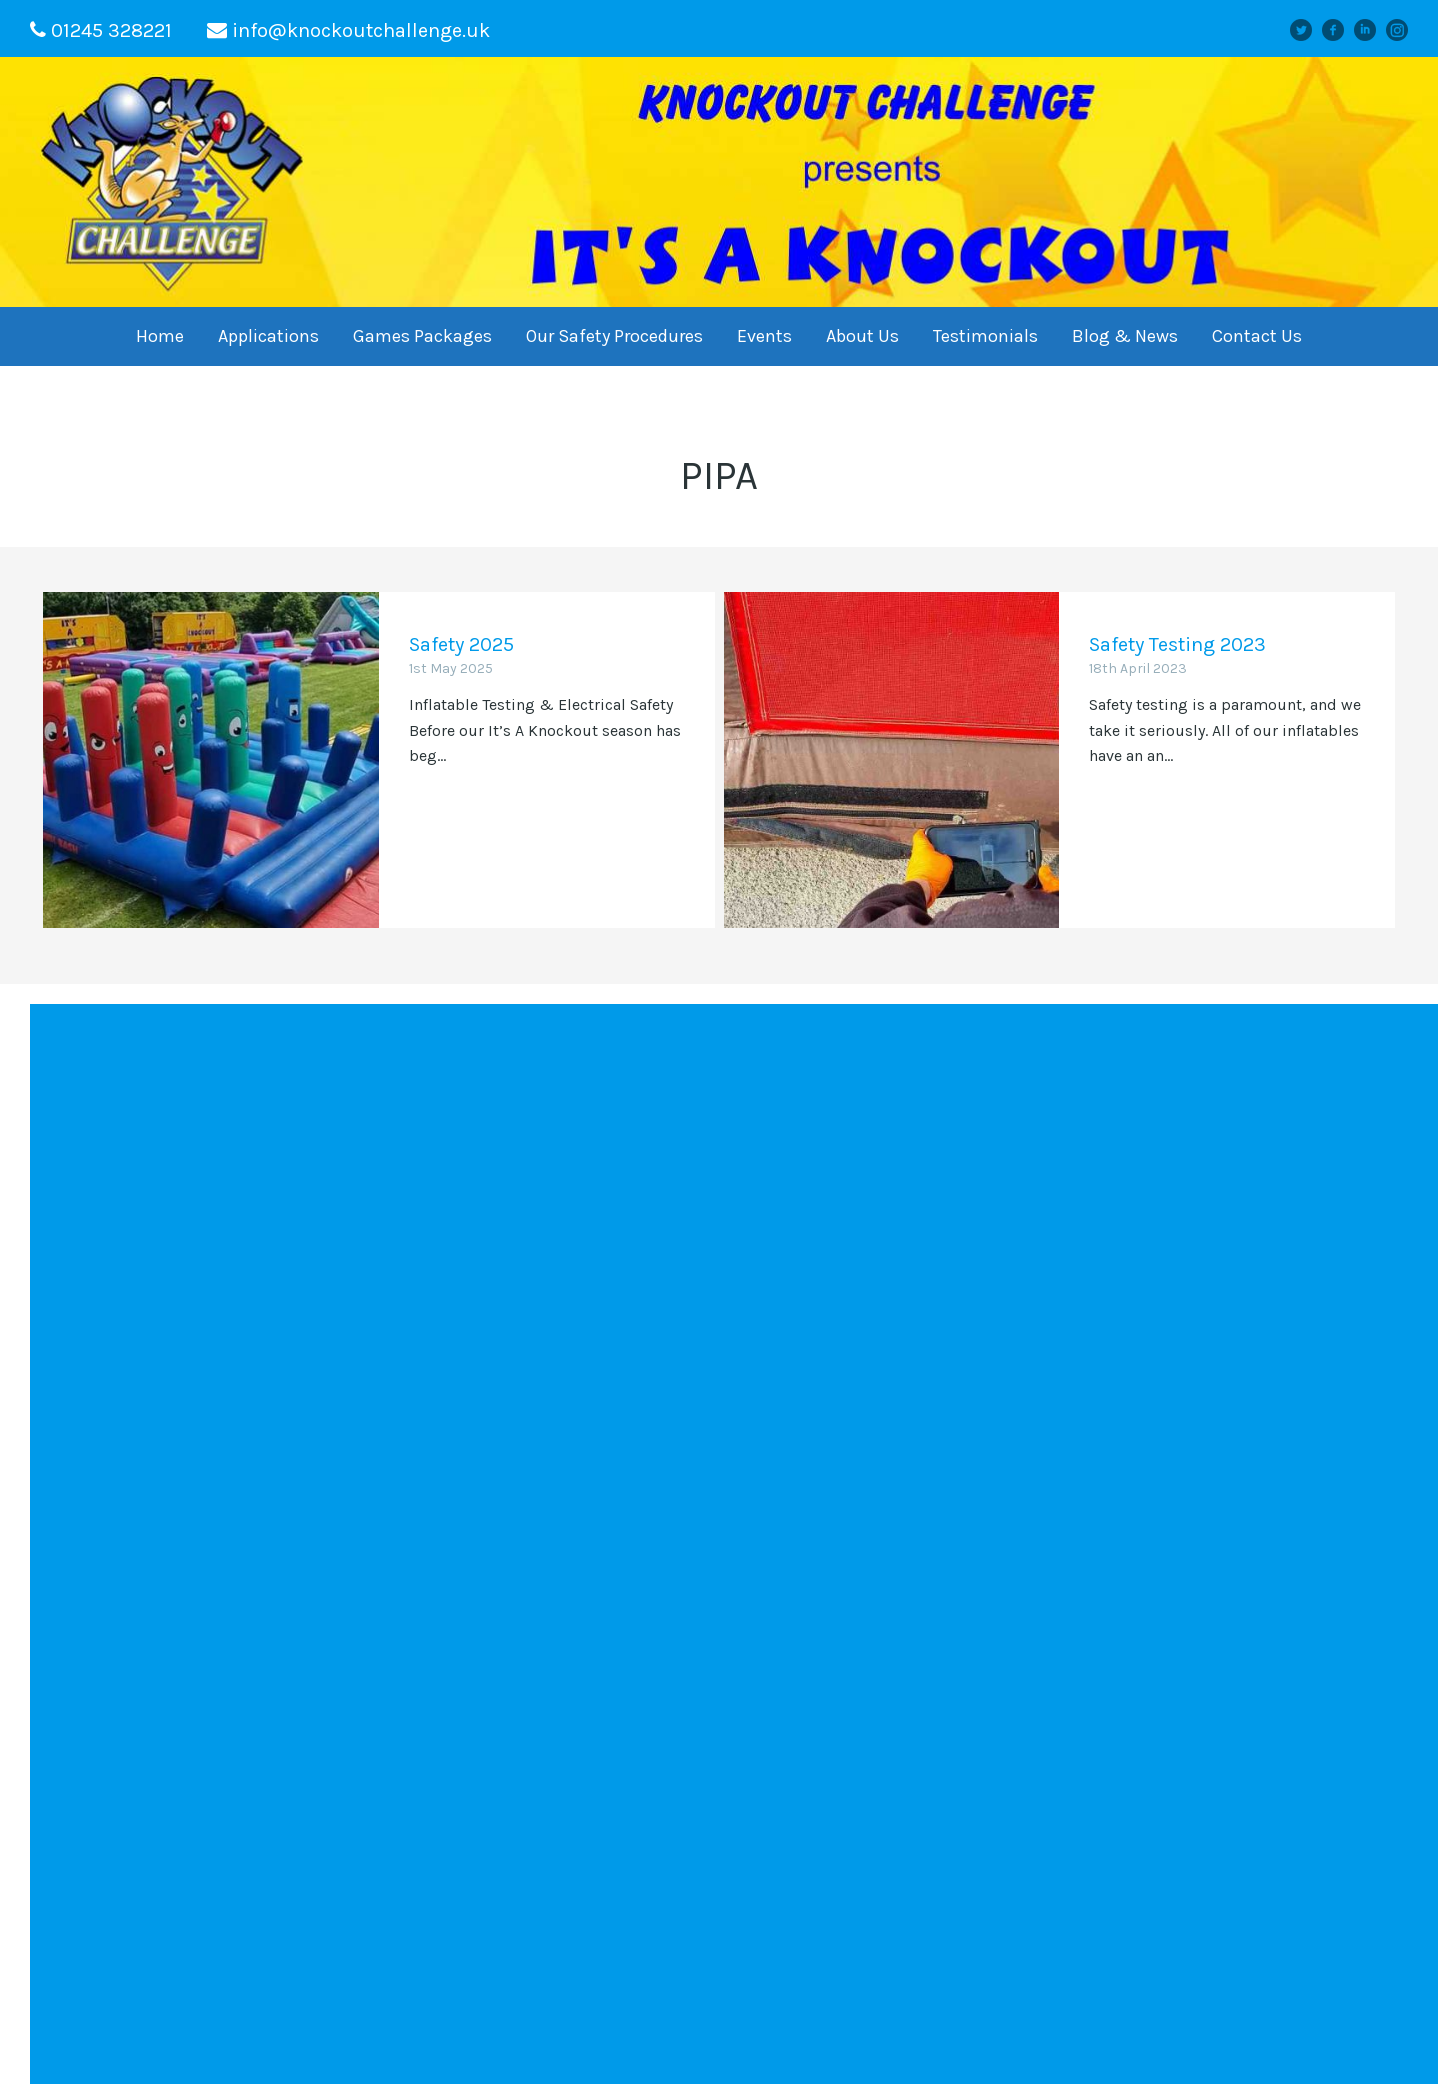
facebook (1340, 29)
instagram (1404, 29)
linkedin (1373, 29)
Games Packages (422, 336)
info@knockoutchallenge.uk (361, 30)
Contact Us (1257, 336)
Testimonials (985, 336)
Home (160, 336)
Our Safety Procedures (614, 336)
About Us (862, 336)
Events (764, 336)
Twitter (1309, 29)
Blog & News (1125, 336)
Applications (268, 336)
